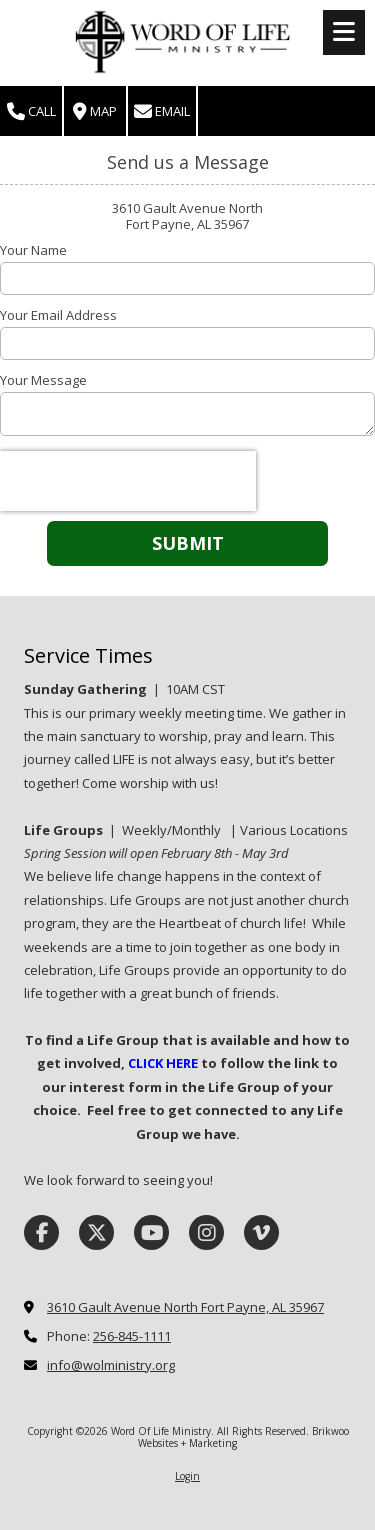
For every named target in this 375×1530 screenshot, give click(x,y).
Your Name (33, 250)
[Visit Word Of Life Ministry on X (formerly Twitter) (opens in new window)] (96, 1232)
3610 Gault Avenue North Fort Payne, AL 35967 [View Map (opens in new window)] (185, 1307)
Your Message (43, 380)
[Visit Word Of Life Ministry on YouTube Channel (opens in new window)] (151, 1232)
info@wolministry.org (111, 1365)
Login (187, 1476)
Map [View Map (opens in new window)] (95, 111)
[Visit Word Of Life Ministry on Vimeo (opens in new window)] (261, 1232)
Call (31, 111)
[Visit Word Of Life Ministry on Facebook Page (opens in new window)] (41, 1232)
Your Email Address (58, 315)
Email (162, 111)
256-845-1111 (132, 1336)
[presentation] (128, 481)
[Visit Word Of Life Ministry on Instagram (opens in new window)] (206, 1232)
